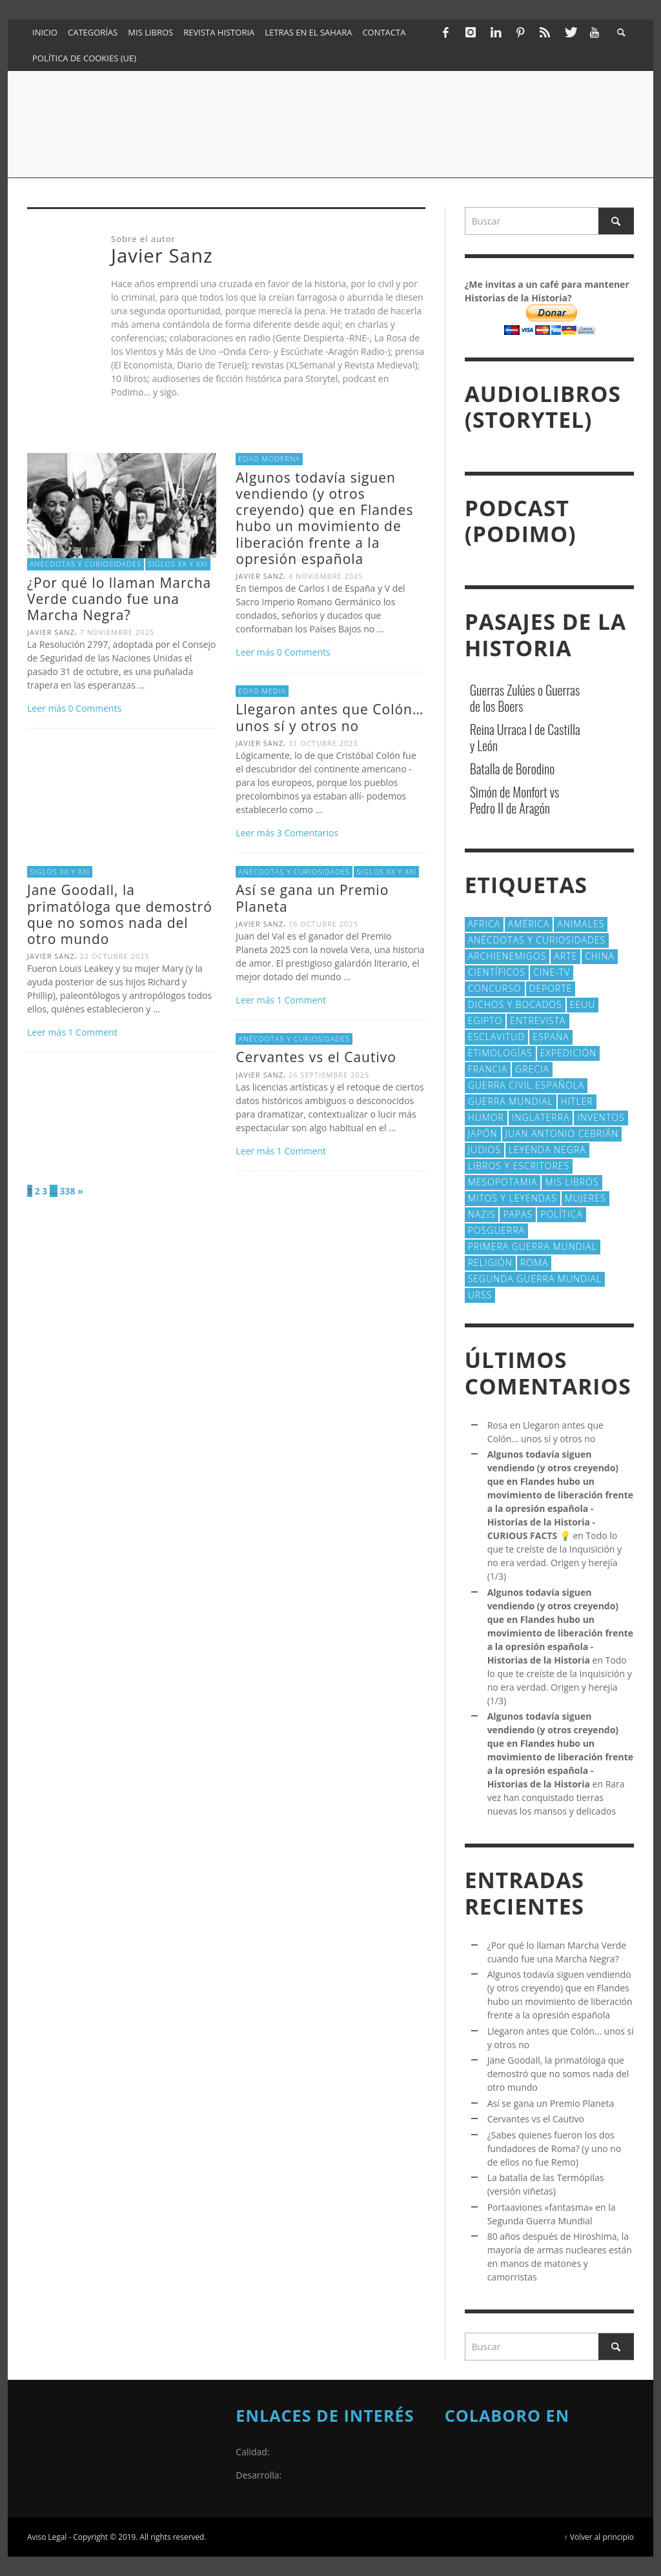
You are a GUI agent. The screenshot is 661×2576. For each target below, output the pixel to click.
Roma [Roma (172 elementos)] (534, 1262)
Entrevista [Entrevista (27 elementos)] (537, 1020)
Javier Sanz (51, 632)
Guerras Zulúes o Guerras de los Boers (525, 698)
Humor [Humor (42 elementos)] (486, 1117)
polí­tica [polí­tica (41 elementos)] (561, 1214)
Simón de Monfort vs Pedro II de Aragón (515, 800)
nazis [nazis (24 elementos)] (482, 1214)
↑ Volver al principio (599, 2536)
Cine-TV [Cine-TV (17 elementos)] (551, 972)
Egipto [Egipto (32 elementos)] (485, 1020)
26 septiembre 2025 (329, 1075)
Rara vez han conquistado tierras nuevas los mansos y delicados (556, 1797)
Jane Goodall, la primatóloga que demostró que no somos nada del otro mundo (119, 914)
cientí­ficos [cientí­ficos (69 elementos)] (497, 972)
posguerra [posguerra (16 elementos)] (496, 1230)
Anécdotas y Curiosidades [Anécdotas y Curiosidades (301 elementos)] (537, 940)
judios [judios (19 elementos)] (484, 1149)
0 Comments (94, 708)
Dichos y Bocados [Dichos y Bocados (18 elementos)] (515, 1004)
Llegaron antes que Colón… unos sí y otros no (329, 717)
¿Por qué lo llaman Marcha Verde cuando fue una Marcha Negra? (119, 599)
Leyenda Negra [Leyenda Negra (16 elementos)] (547, 1149)
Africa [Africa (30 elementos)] (484, 924)
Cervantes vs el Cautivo (316, 1057)
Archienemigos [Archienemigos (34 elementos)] (507, 956)
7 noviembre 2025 (117, 632)
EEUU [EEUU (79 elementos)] (583, 1004)
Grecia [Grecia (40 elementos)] (532, 1069)
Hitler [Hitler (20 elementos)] (577, 1101)
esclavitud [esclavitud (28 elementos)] (496, 1037)
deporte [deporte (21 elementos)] (551, 988)
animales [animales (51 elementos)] (580, 924)
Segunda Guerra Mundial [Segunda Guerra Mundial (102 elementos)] (535, 1279)
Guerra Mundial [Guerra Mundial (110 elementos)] (510, 1101)
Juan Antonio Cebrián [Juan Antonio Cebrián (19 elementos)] (562, 1133)
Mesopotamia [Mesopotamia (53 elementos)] (503, 1182)
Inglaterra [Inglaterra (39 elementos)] (540, 1117)
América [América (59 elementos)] (528, 924)
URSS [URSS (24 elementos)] (480, 1295)
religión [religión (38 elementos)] (490, 1262)
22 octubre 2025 (115, 956)
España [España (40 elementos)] (551, 1037)
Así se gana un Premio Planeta (312, 898)
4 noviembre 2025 (326, 576)
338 (68, 1191)
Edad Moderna (269, 458)
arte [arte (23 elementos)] (565, 956)
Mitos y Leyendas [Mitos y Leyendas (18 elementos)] (512, 1198)
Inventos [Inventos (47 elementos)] (600, 1117)
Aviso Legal (46, 2536)
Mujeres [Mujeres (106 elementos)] (585, 1198)
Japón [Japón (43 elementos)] (483, 1133)
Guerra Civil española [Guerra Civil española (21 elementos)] (526, 1085)
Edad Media (262, 691)
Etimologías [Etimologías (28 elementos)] (500, 1053)
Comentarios (307, 833)
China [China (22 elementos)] (600, 956)
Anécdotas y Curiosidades (85, 564)
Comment (92, 1032)
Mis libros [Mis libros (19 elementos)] (571, 1182)
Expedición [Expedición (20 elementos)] (568, 1053)
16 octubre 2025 (323, 924)
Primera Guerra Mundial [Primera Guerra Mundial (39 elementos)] (532, 1246)
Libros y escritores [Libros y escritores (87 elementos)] (518, 1166)
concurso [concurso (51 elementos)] (495, 988)
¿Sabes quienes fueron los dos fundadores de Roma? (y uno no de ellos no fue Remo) (554, 2148)
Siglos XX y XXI (178, 564)
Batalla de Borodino (512, 768)
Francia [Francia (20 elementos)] (487, 1069)
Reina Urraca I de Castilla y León (525, 737)
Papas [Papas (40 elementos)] (518, 1214)
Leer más (47, 708)
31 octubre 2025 (323, 743)
